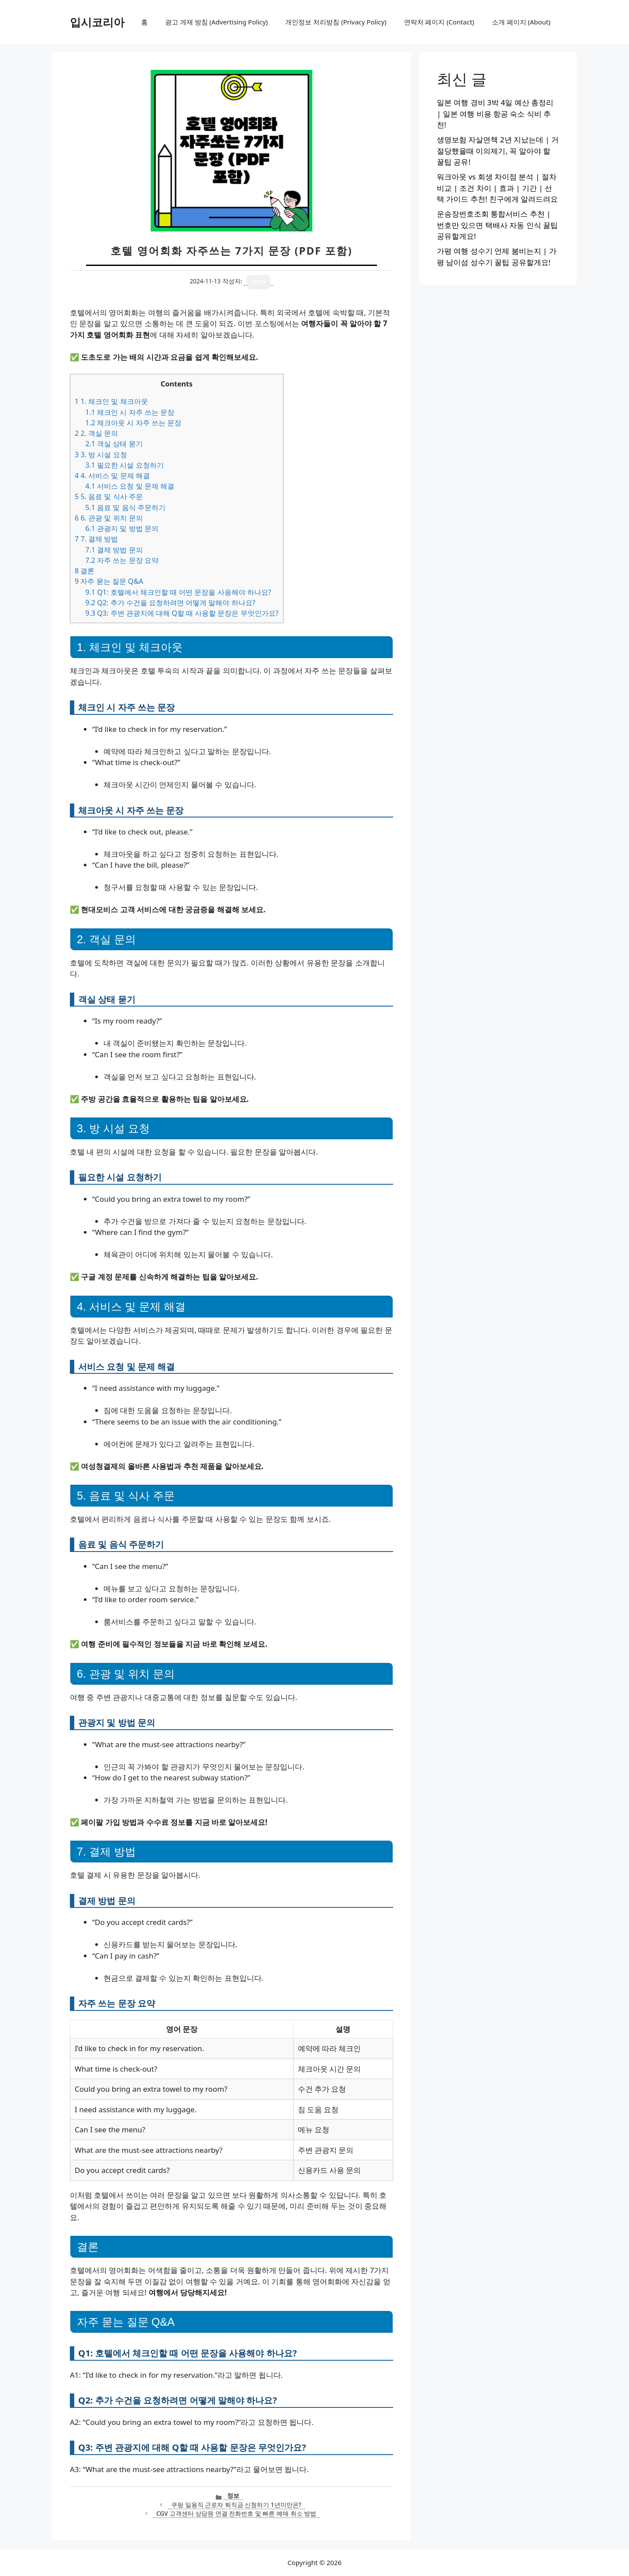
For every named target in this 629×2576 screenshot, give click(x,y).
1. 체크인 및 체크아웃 (111, 401)
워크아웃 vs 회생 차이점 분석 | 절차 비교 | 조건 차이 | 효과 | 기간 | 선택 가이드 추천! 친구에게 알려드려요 (497, 188)
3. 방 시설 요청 (101, 454)
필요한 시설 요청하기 (124, 465)
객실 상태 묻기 (113, 443)
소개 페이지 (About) (521, 21)
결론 (84, 571)
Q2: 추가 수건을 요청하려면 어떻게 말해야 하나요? (170, 602)
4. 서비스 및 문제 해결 (112, 475)
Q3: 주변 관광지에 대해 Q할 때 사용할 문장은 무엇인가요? (181, 613)
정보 (233, 2495)
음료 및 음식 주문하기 (125, 507)
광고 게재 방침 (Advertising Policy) (216, 21)
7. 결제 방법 (96, 539)
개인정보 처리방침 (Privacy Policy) (335, 21)
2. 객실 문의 (96, 433)
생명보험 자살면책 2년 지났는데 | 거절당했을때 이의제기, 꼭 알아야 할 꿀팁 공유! (498, 150)
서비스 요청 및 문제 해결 (129, 486)
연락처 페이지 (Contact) (439, 21)
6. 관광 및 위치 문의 (109, 518)
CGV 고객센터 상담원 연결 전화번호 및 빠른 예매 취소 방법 (236, 2513)
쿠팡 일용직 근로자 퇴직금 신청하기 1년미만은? (236, 2504)
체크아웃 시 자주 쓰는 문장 (133, 423)
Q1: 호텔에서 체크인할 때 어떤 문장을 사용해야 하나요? (178, 592)
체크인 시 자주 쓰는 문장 (129, 412)
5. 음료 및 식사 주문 (109, 496)
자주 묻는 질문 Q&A (109, 581)
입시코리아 (97, 21)
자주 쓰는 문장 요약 (122, 560)
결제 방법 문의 (113, 550)
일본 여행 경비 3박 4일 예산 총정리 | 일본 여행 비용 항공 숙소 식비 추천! (495, 113)
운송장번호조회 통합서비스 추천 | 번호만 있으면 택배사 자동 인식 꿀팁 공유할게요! (497, 225)
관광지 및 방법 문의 (122, 528)
